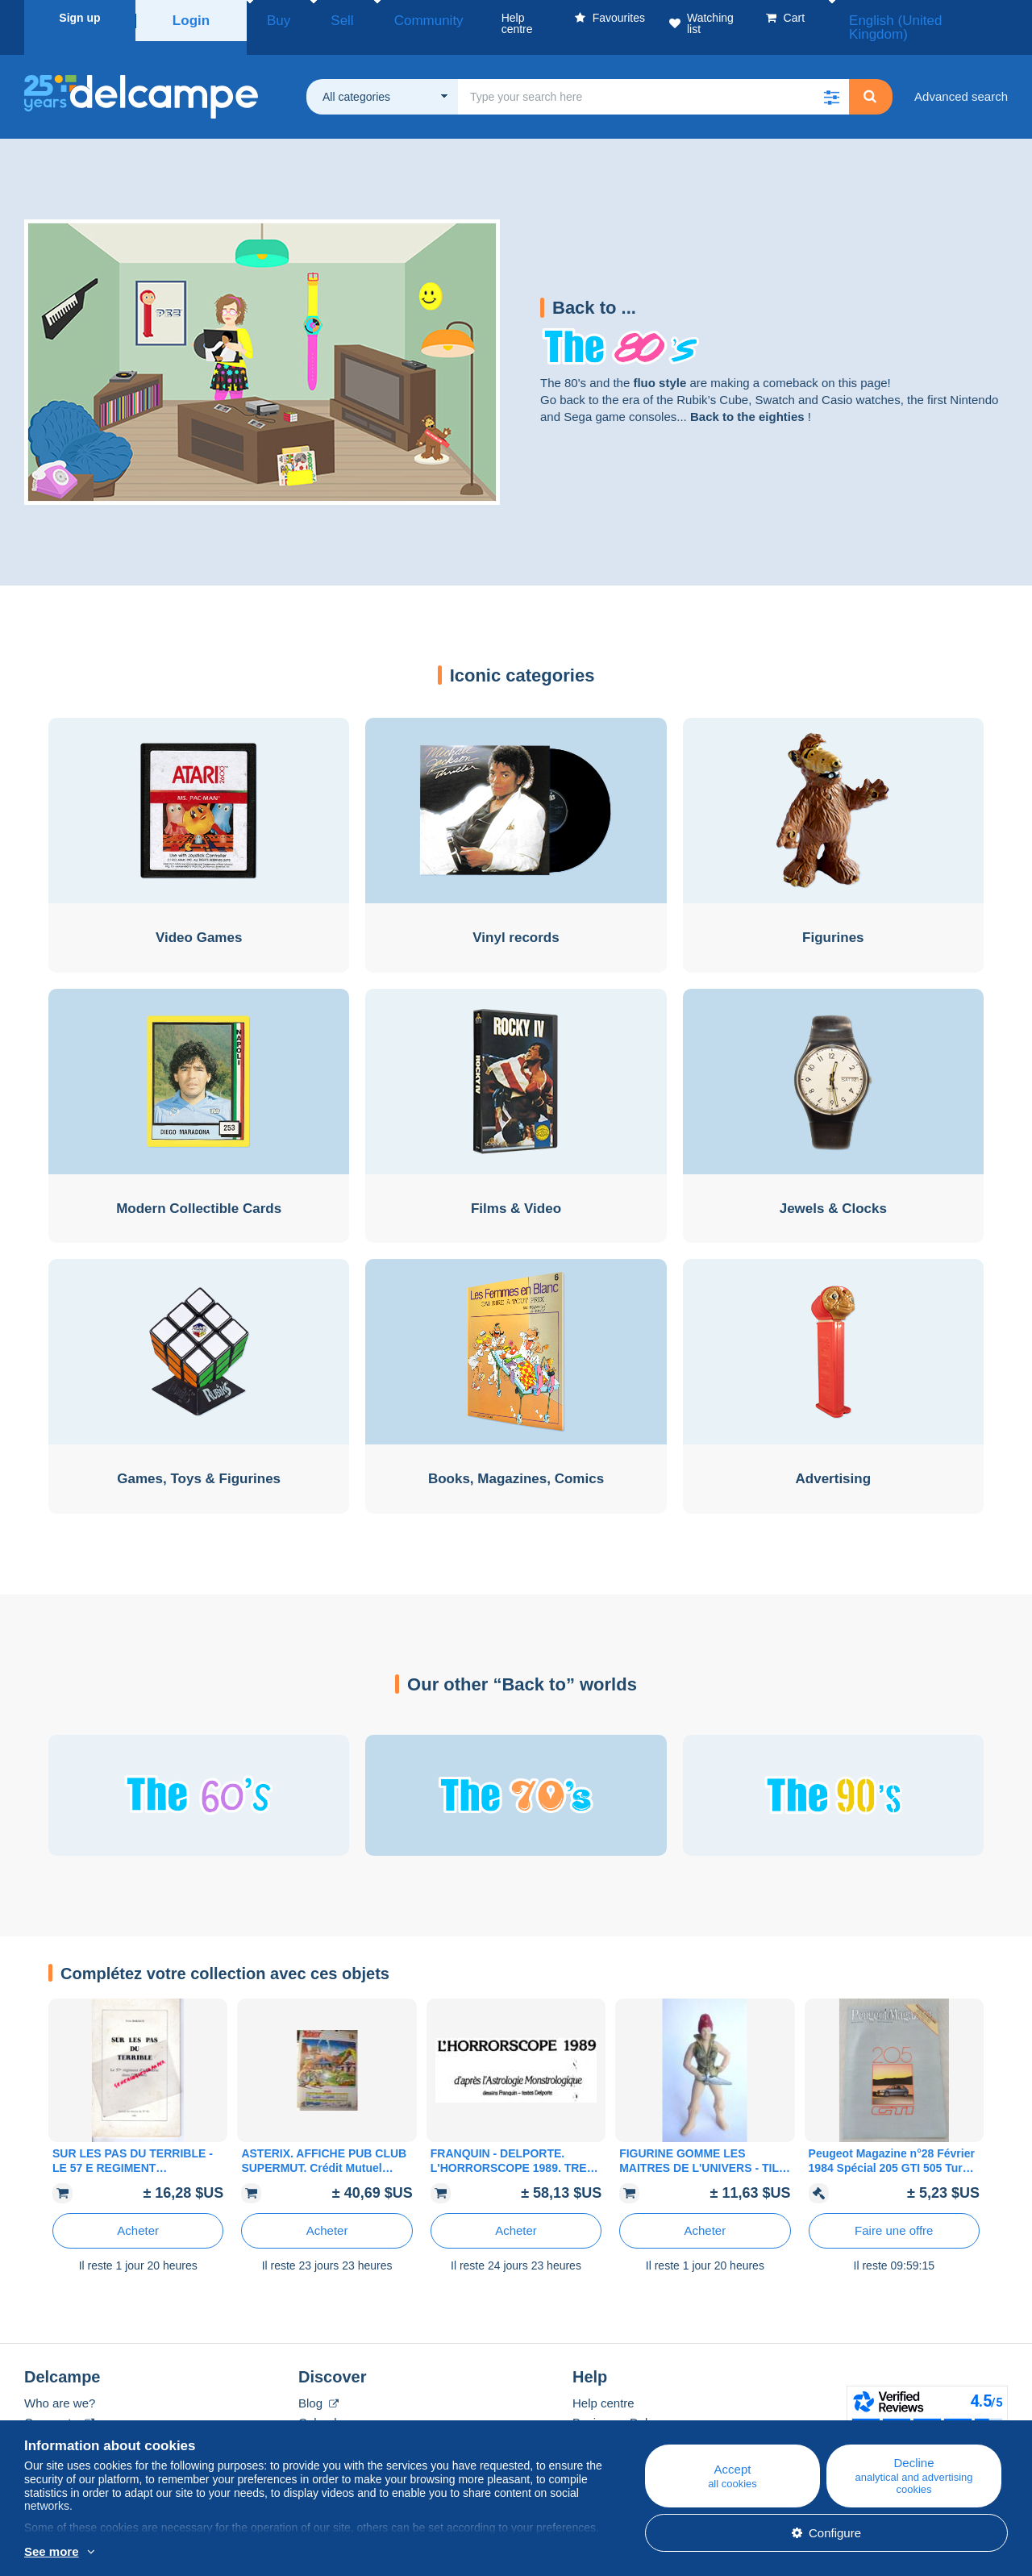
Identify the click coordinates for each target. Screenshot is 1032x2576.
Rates (40, 2422)
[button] (831, 77)
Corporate (59, 2403)
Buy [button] (272, 17)
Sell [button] (319, 17)
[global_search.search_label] (653, 77)
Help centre (603, 2384)
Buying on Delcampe (628, 2403)
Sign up (79, 17)
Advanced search (961, 77)
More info (49, 2552)
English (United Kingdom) (932, 17)
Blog (318, 2384)
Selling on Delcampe (628, 2422)
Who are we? (59, 2384)
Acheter (138, 2211)
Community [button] (385, 17)
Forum (315, 2422)
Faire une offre (894, 2211)
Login (191, 17)
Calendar (322, 2403)
